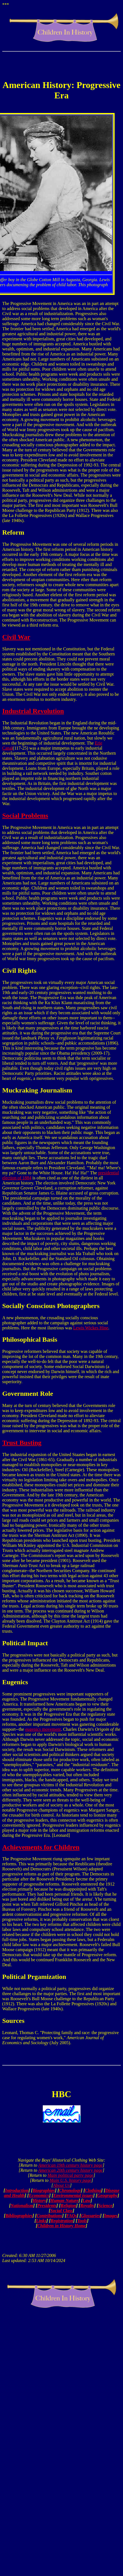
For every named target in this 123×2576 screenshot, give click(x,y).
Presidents (46, 2205)
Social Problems (25, 815)
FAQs (71, 2215)
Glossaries (90, 2215)
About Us (61, 2185)
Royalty (87, 2205)
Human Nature (64, 2200)
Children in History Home (61, 2225)
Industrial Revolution (33, 711)
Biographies (43, 2190)
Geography (107, 2195)
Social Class (61, 2210)
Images (111, 2215)
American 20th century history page (70, 2170)
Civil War (16, 637)
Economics (39, 2195)
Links (41, 2220)
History (39, 2200)
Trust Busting (21, 1442)
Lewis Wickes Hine (90, 1327)
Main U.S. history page (70, 2180)
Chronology (70, 2190)
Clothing (93, 2190)
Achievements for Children (40, 1847)
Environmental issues (73, 2195)
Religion (68, 2205)
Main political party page (70, 2175)
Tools (82, 2220)
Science (105, 2205)
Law (86, 2200)
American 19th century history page (70, 2165)
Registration (62, 2220)
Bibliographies (18, 2215)
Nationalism (22, 2205)
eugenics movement (43, 1729)
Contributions (49, 2215)
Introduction (17, 2190)
